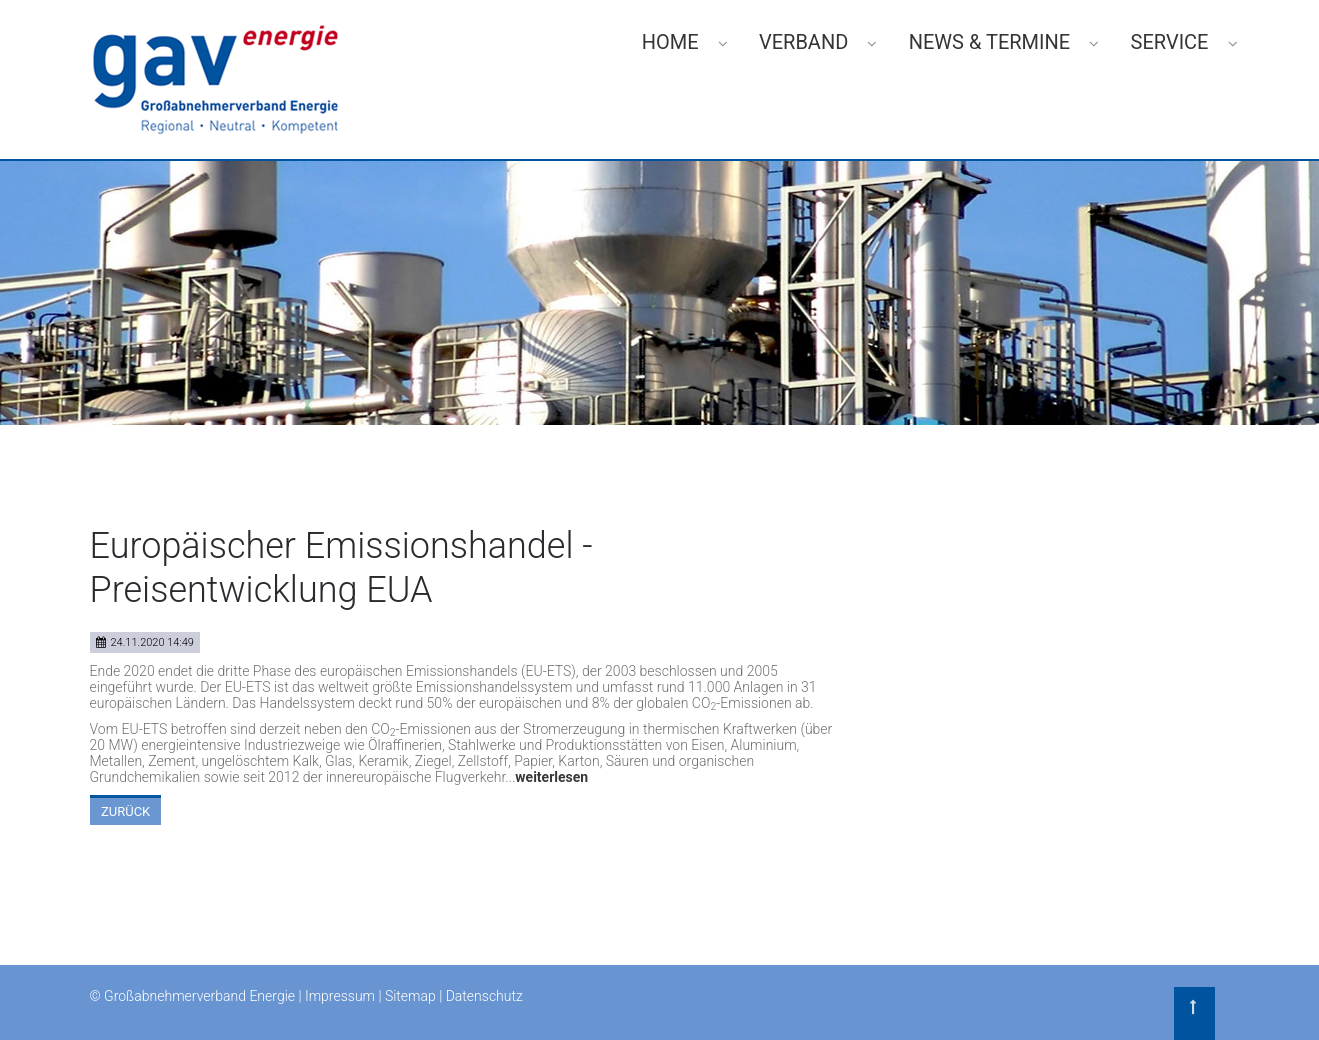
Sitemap (410, 996)
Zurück (125, 811)
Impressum (340, 996)
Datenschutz (484, 996)
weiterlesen (551, 777)
